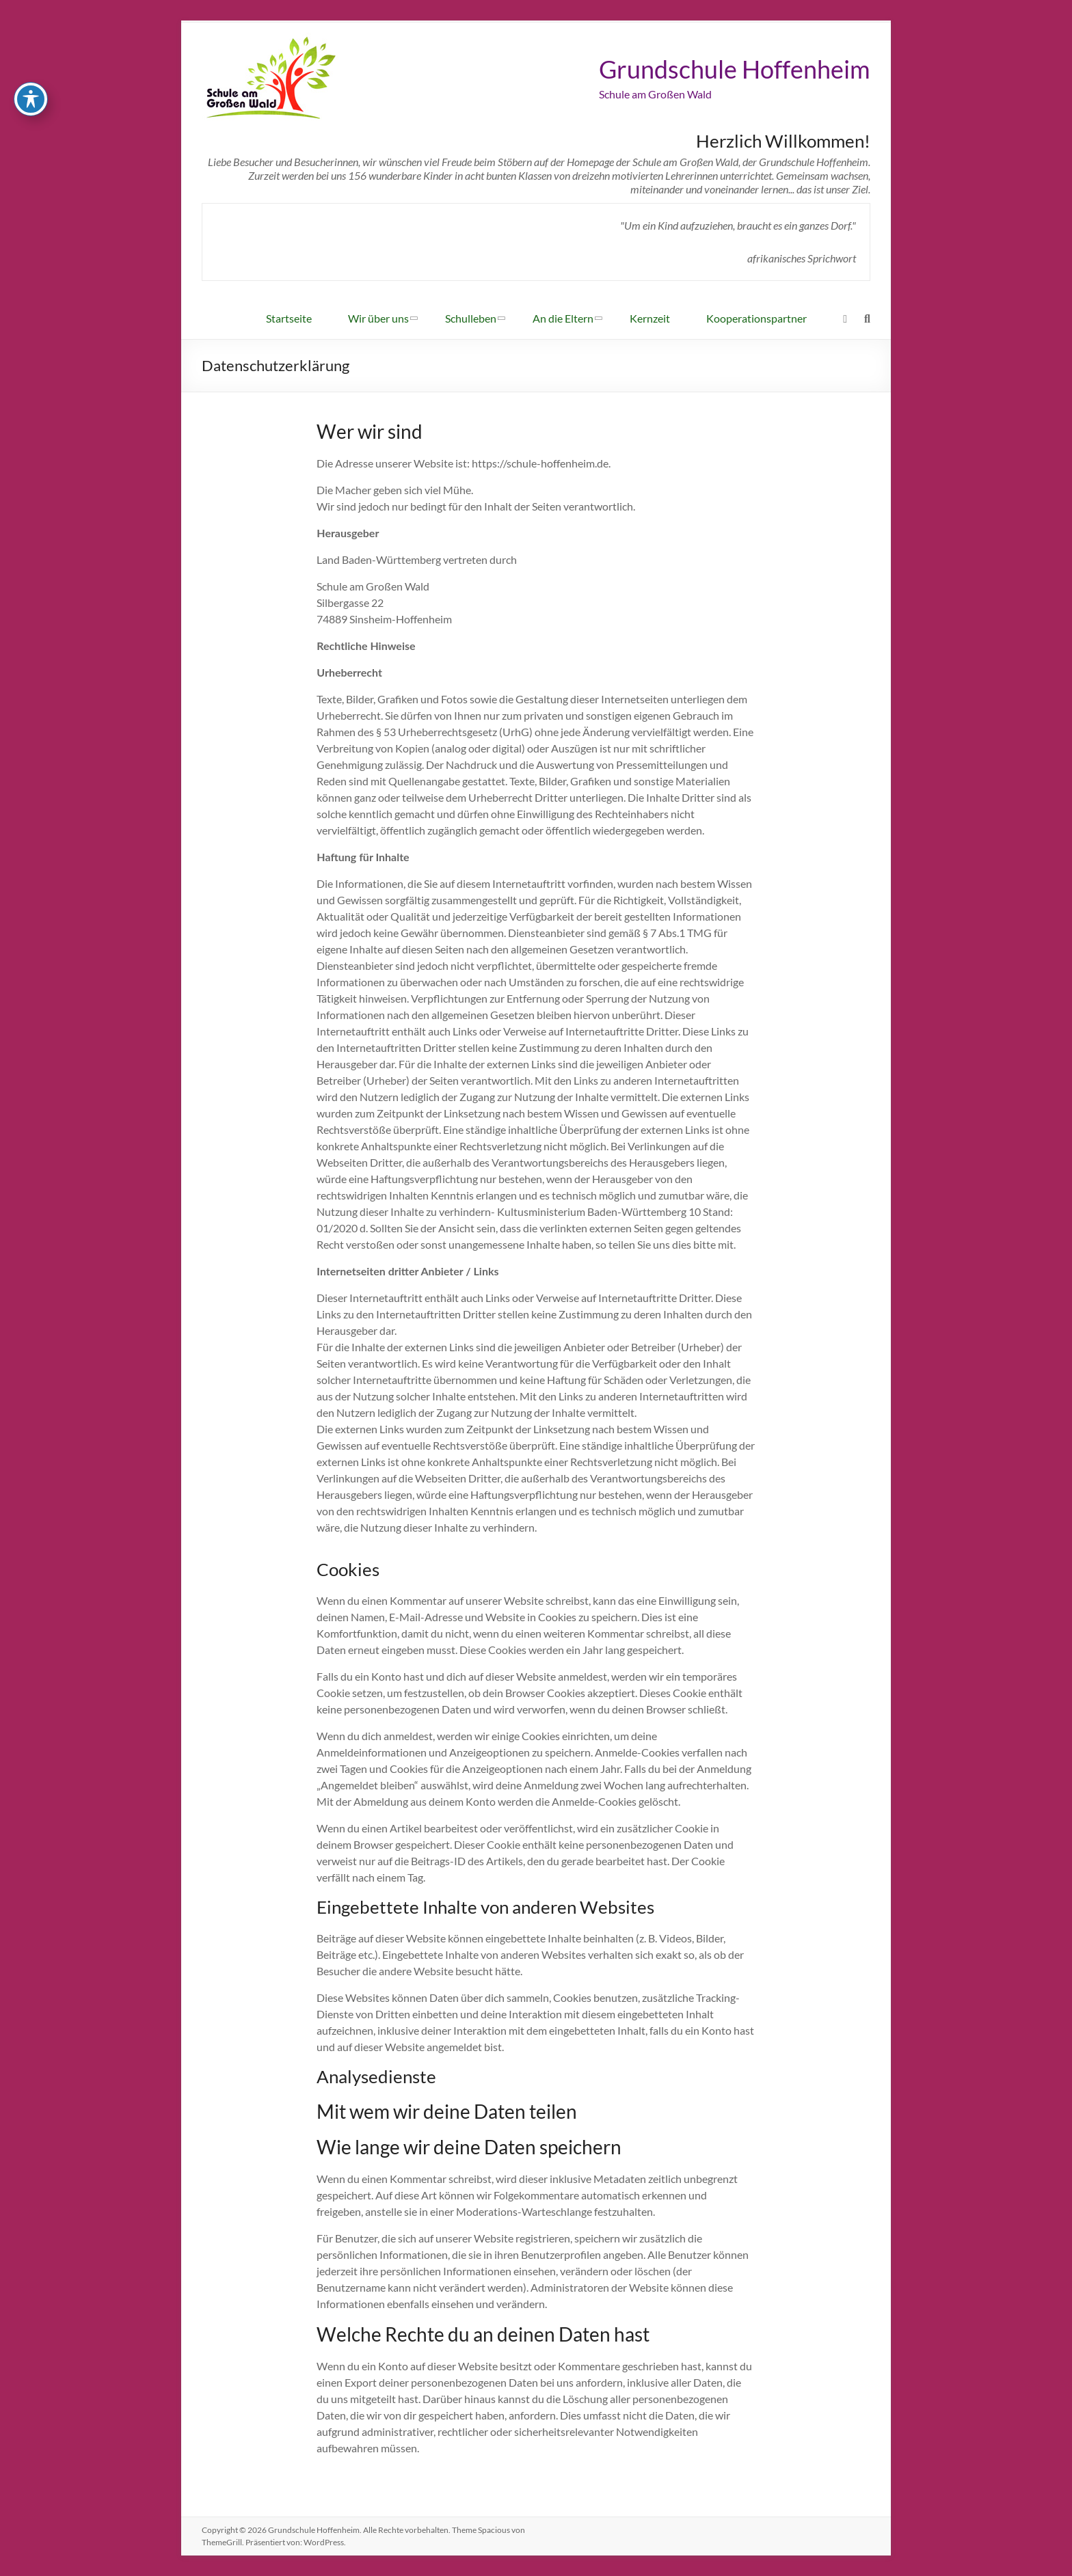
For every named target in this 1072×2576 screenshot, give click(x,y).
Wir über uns (378, 318)
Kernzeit (650, 318)
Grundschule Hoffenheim (734, 69)
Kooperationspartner (756, 318)
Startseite (289, 318)
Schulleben (470, 318)
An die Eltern (563, 318)
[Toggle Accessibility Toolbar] (30, 89)
